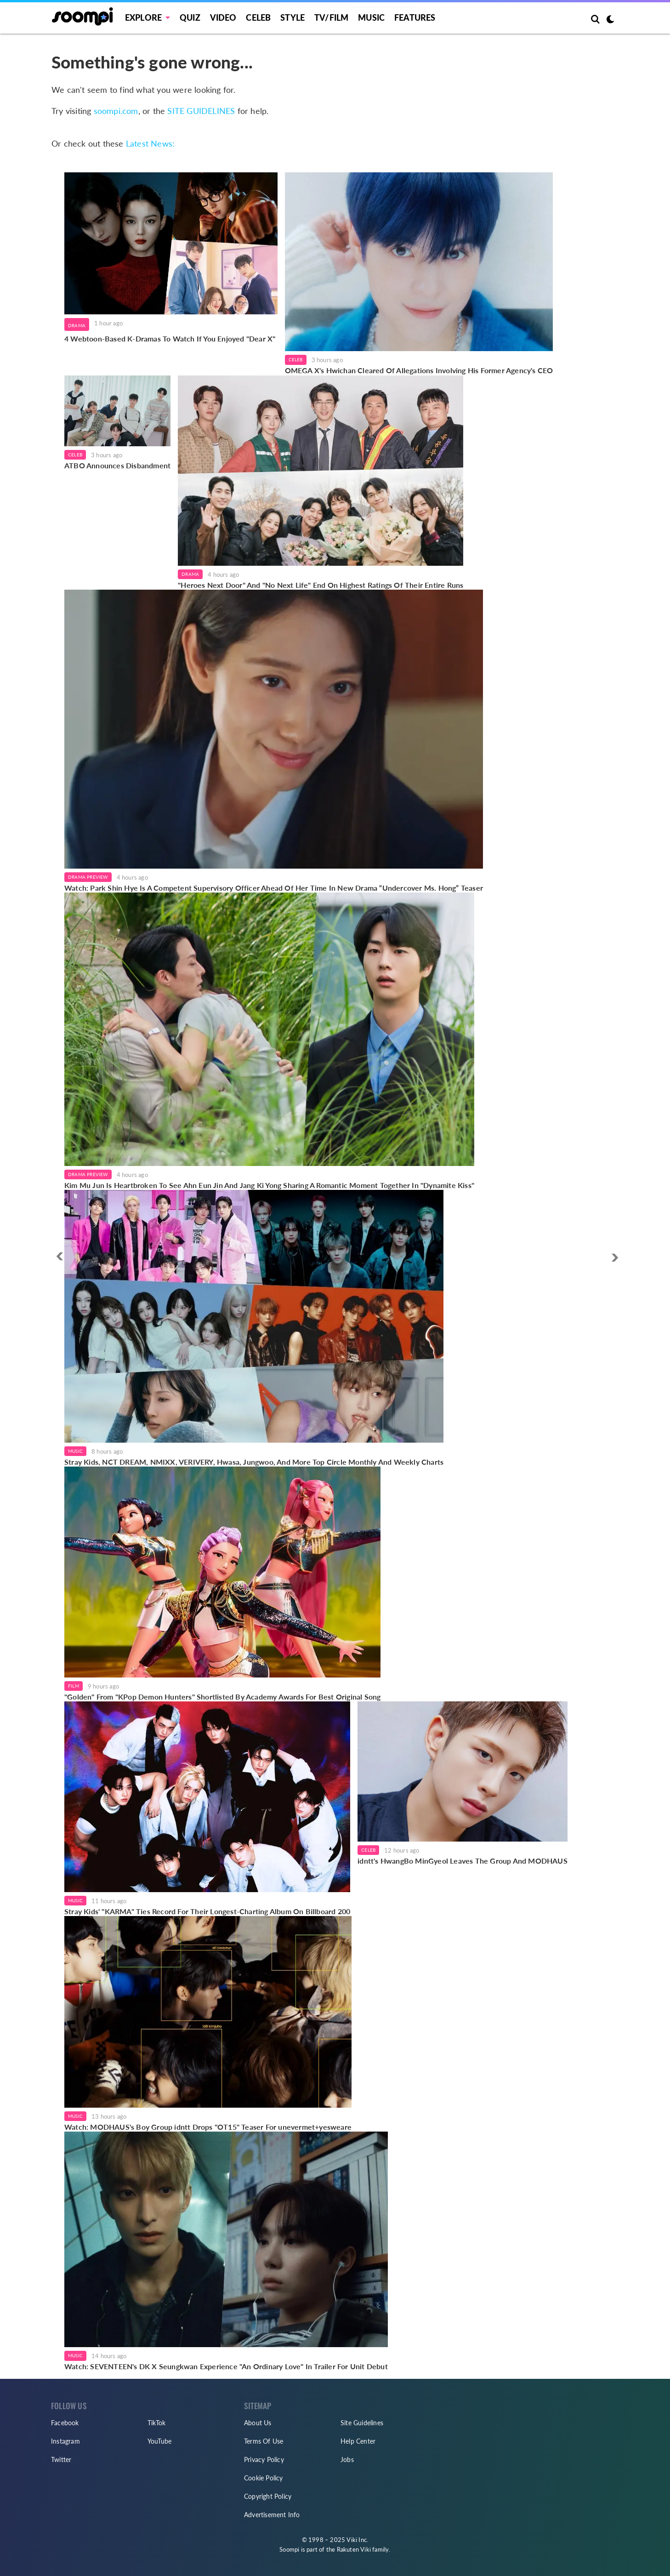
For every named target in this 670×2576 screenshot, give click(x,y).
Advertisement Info (272, 2515)
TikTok (156, 2423)
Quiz (190, 17)
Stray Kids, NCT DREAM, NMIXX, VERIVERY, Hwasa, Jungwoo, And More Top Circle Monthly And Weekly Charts (253, 1461)
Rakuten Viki (354, 2549)
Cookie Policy (263, 2478)
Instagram (65, 2441)
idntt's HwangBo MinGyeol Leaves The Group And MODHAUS (463, 1860)
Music (371, 17)
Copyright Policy (267, 2496)
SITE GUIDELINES (201, 111)
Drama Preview (88, 877)
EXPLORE (143, 17)
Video (223, 17)
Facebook (65, 2423)
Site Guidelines (362, 2423)
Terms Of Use (263, 2441)
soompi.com (116, 111)
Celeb (258, 17)
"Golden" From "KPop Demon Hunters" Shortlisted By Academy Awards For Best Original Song (222, 1696)
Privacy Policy (264, 2459)
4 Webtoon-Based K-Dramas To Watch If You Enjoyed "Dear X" (171, 338)
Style (292, 17)
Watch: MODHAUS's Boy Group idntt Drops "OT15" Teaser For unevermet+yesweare (208, 2126)
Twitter (61, 2459)
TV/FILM (331, 17)
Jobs (347, 2459)
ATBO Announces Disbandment (117, 465)
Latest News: (150, 143)
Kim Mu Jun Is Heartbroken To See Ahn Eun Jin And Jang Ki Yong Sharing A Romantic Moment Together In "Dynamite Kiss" (269, 1185)
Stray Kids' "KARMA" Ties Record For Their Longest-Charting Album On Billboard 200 (207, 1911)
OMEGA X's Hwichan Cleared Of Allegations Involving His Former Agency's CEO (419, 370)
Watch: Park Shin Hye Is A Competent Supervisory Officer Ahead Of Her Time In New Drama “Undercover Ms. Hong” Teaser (273, 887)
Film (73, 1686)
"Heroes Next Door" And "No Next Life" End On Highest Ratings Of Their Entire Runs (320, 584)
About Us (258, 2423)
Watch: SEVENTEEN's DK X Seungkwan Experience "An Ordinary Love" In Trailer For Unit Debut (226, 2366)
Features (415, 17)
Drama (76, 325)
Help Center (358, 2441)
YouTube (159, 2441)
